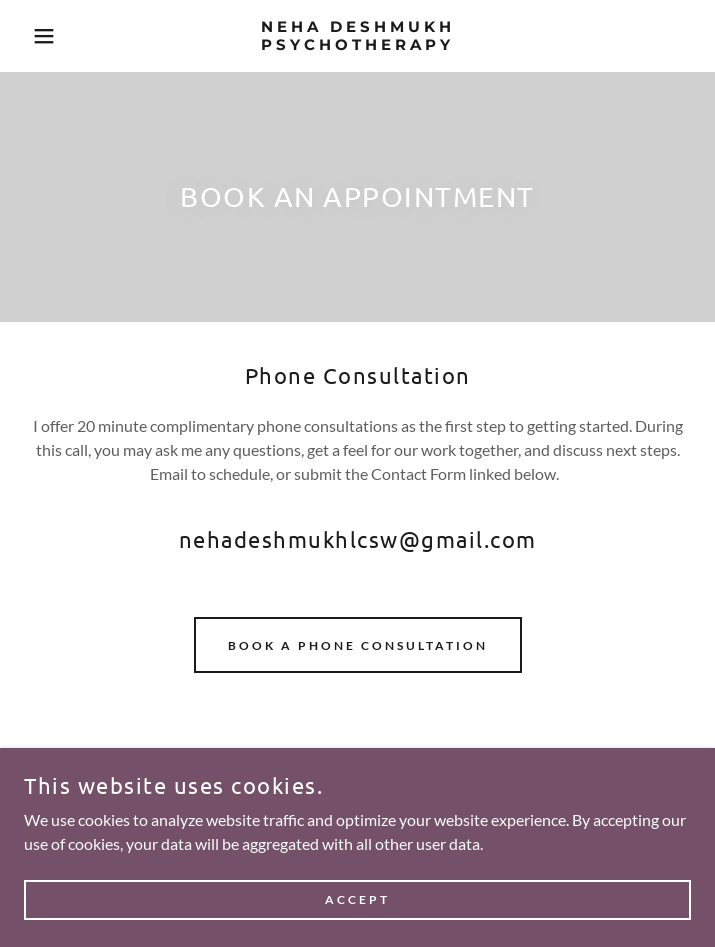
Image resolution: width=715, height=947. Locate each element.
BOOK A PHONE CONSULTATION (358, 645)
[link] (357, 36)
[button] (46, 36)
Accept (357, 899)
